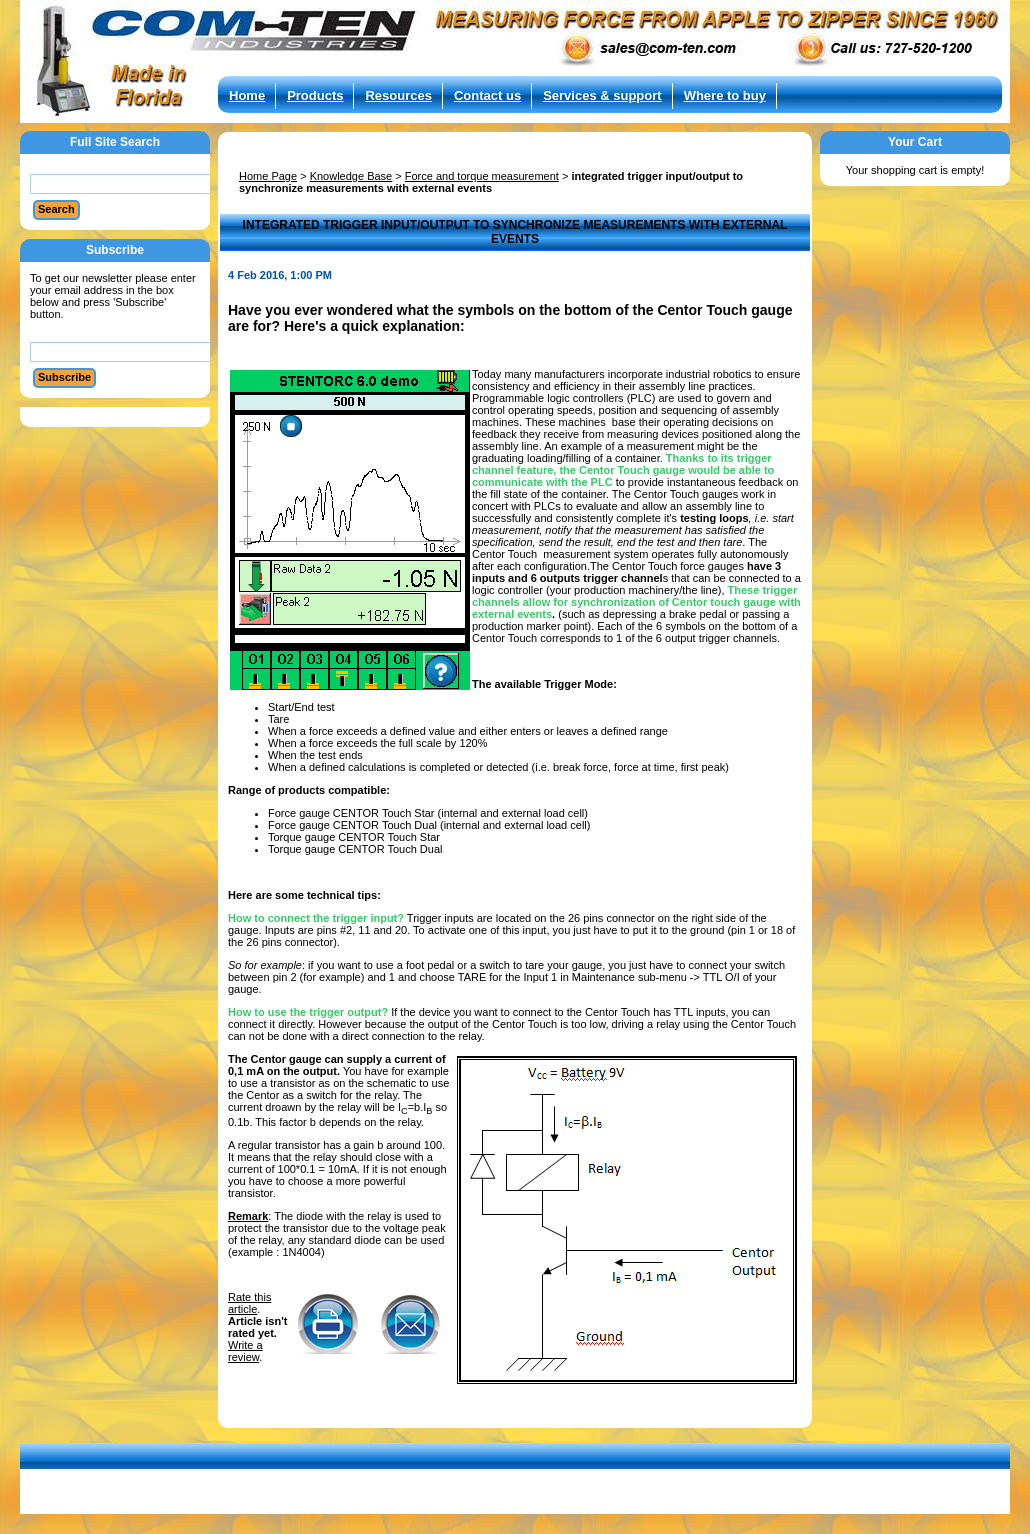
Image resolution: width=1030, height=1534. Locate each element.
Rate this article (249, 1303)
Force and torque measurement (482, 176)
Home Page (268, 176)
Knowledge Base (351, 176)
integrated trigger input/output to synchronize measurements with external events (491, 182)
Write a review (245, 1351)
